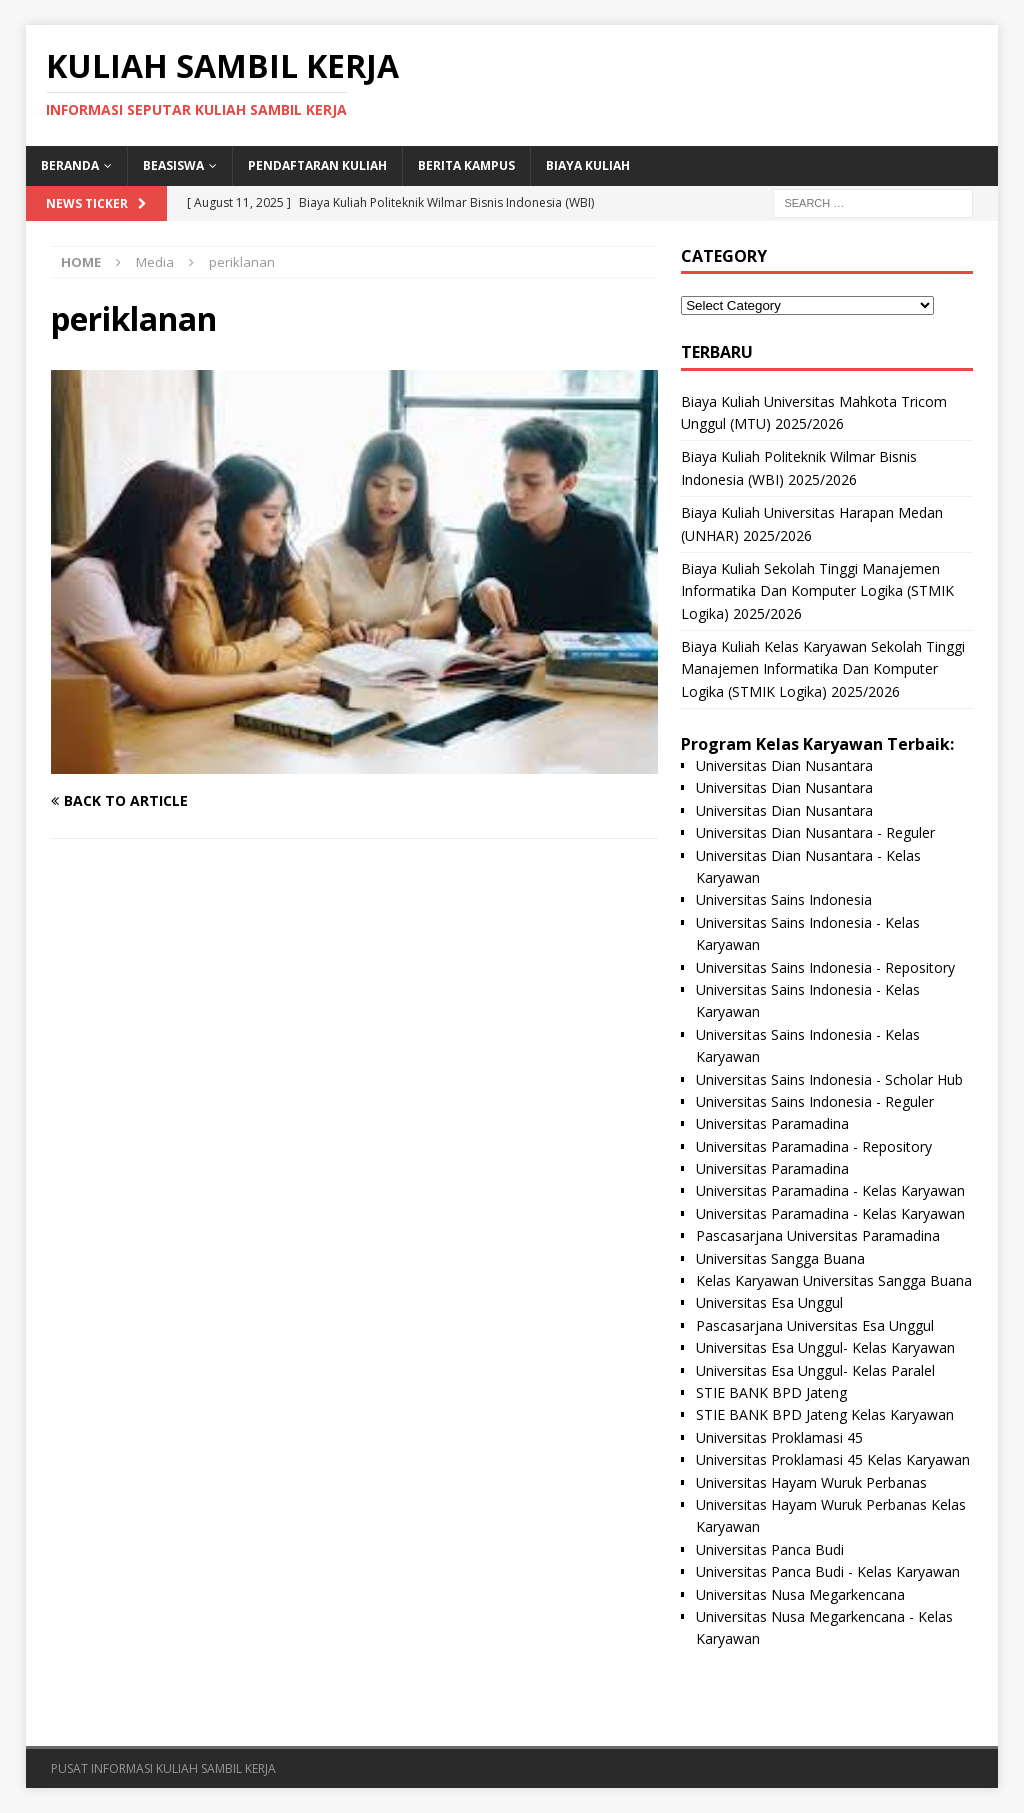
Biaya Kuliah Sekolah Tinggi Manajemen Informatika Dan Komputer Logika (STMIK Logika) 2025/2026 (817, 591)
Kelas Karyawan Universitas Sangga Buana (834, 1280)
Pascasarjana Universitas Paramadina (818, 1235)
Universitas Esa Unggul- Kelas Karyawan (825, 1347)
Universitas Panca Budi (770, 1549)
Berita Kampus (466, 165)
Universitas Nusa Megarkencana (800, 1594)
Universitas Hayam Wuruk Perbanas (811, 1482)
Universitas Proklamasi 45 (779, 1437)
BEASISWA (173, 165)
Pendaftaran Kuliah (317, 165)
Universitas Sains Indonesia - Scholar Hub (829, 1079)
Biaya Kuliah (588, 165)
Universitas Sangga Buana (780, 1258)
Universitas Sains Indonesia (784, 899)
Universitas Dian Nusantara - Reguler (815, 832)
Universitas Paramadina (772, 1123)
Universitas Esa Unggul (769, 1302)
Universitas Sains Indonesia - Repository (825, 967)
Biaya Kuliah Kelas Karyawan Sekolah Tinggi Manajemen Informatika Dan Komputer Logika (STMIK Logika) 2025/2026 (823, 669)
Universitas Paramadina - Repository (814, 1146)
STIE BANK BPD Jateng (771, 1392)
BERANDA (70, 165)
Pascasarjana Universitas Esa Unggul (815, 1325)
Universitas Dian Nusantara (784, 765)
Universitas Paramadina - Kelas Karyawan (830, 1190)
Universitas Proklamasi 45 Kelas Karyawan (833, 1459)
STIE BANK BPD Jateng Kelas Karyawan (825, 1414)
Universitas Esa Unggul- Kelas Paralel (815, 1370)
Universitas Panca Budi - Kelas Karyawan (828, 1571)
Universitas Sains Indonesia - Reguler (815, 1101)
